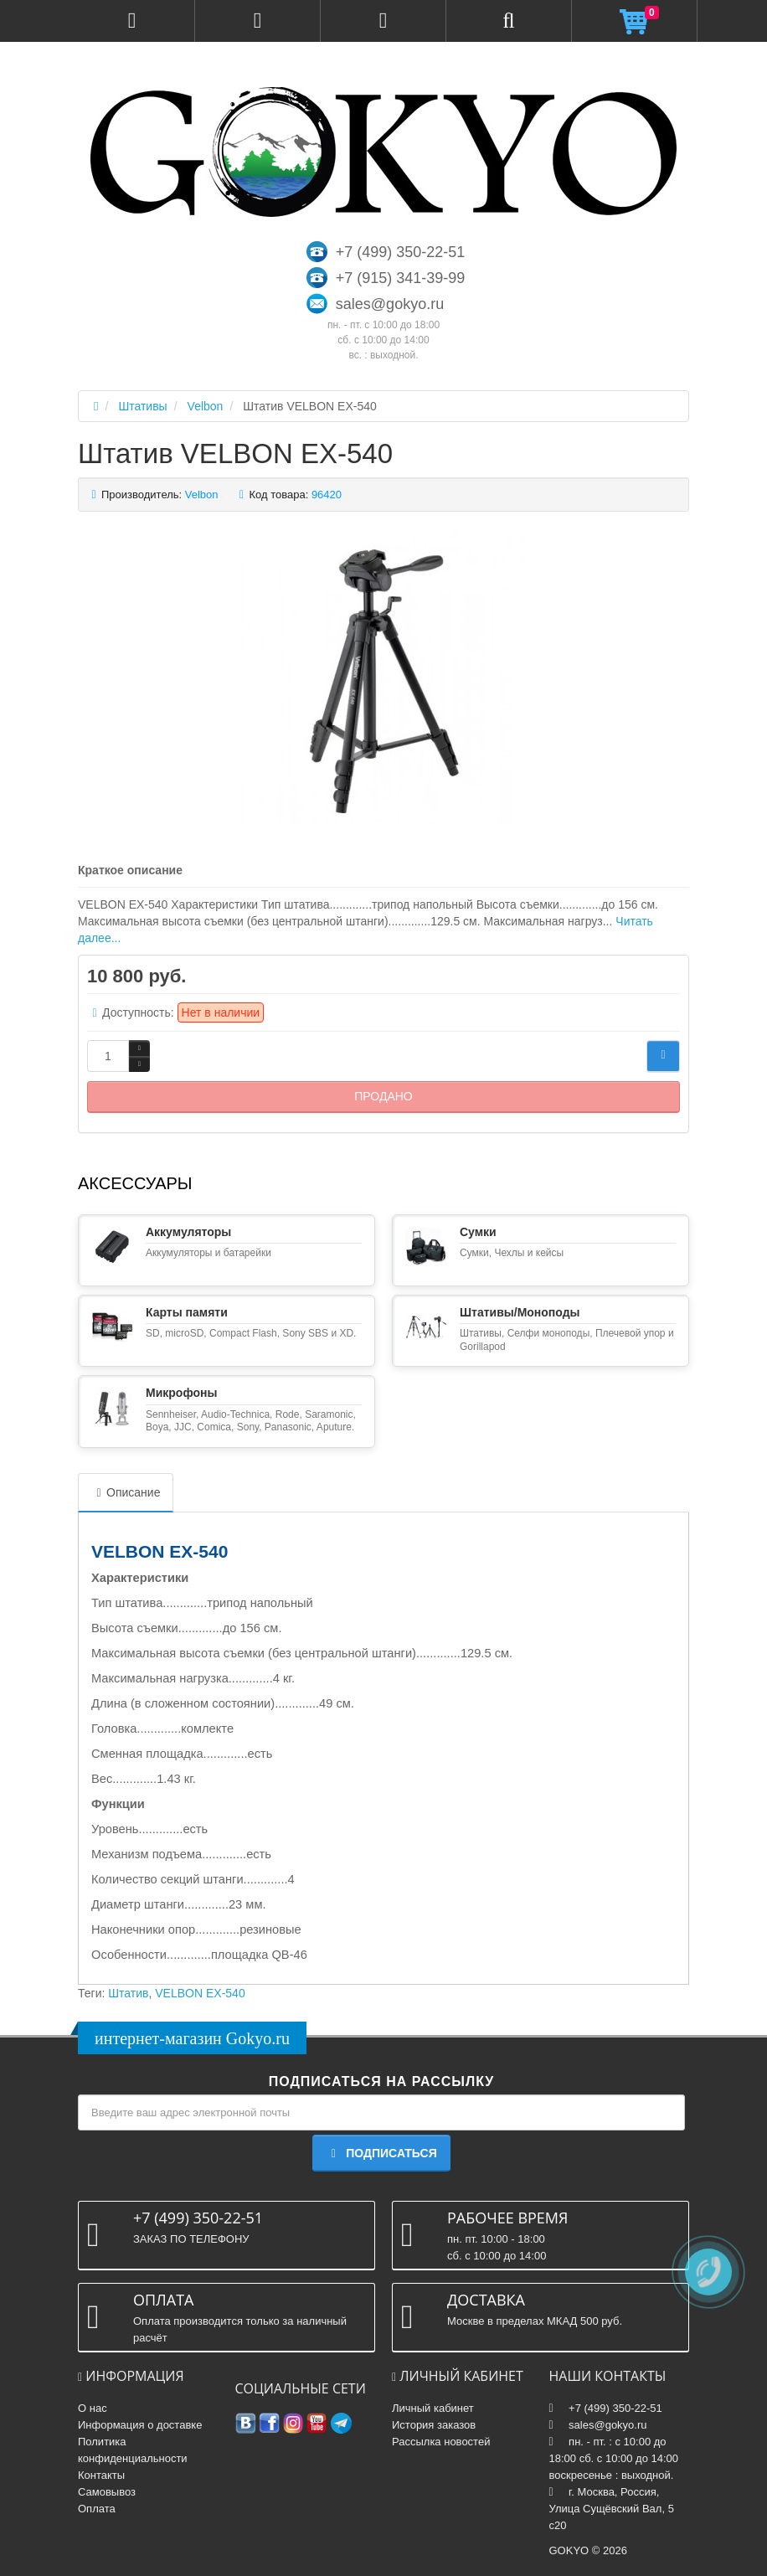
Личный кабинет (433, 2408)
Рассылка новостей (441, 2441)
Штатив (128, 1993)
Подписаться (381, 2153)
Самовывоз (107, 2492)
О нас (92, 2408)
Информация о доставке (140, 2425)
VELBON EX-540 (200, 1993)
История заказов (434, 2425)
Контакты (101, 2475)
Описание (125, 1492)
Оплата (97, 2508)
